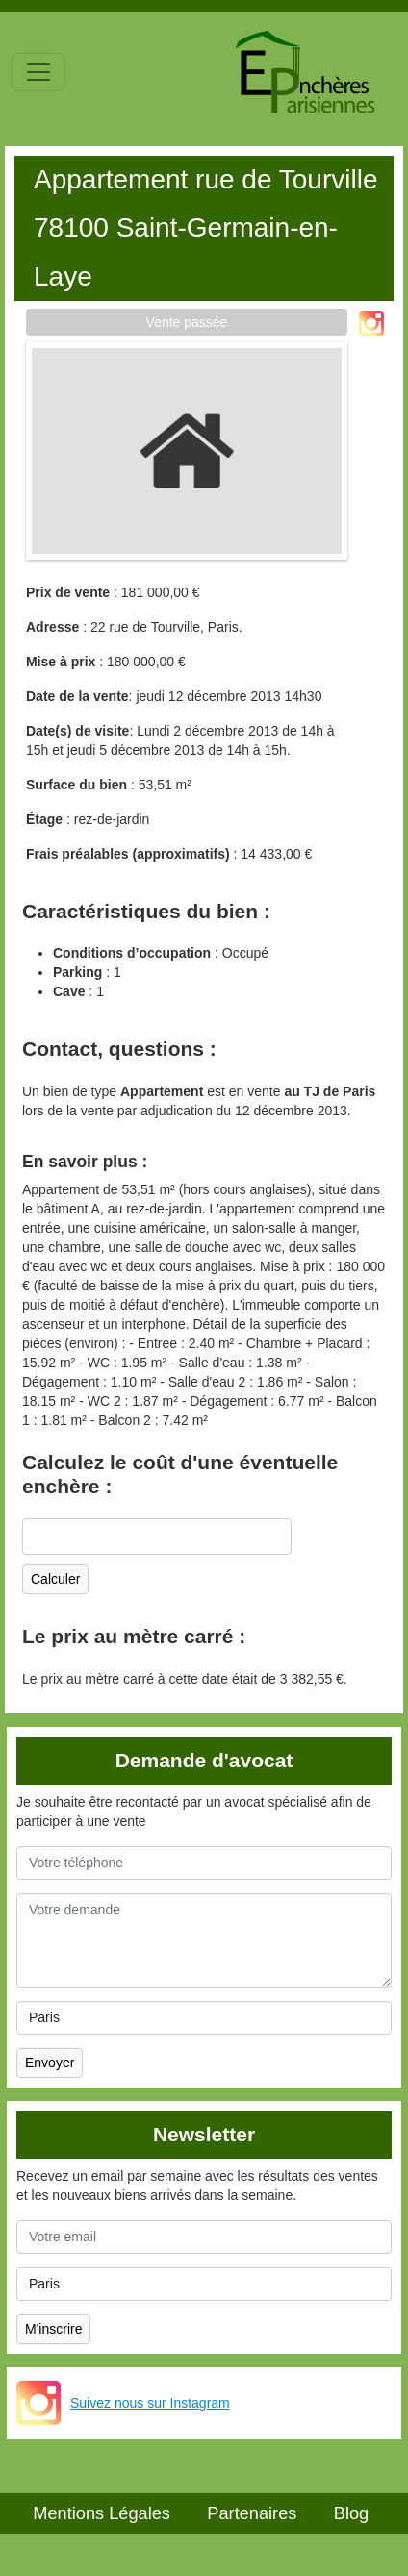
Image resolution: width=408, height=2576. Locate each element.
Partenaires (251, 2513)
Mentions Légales (101, 2513)
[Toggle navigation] (38, 72)
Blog (351, 2513)
